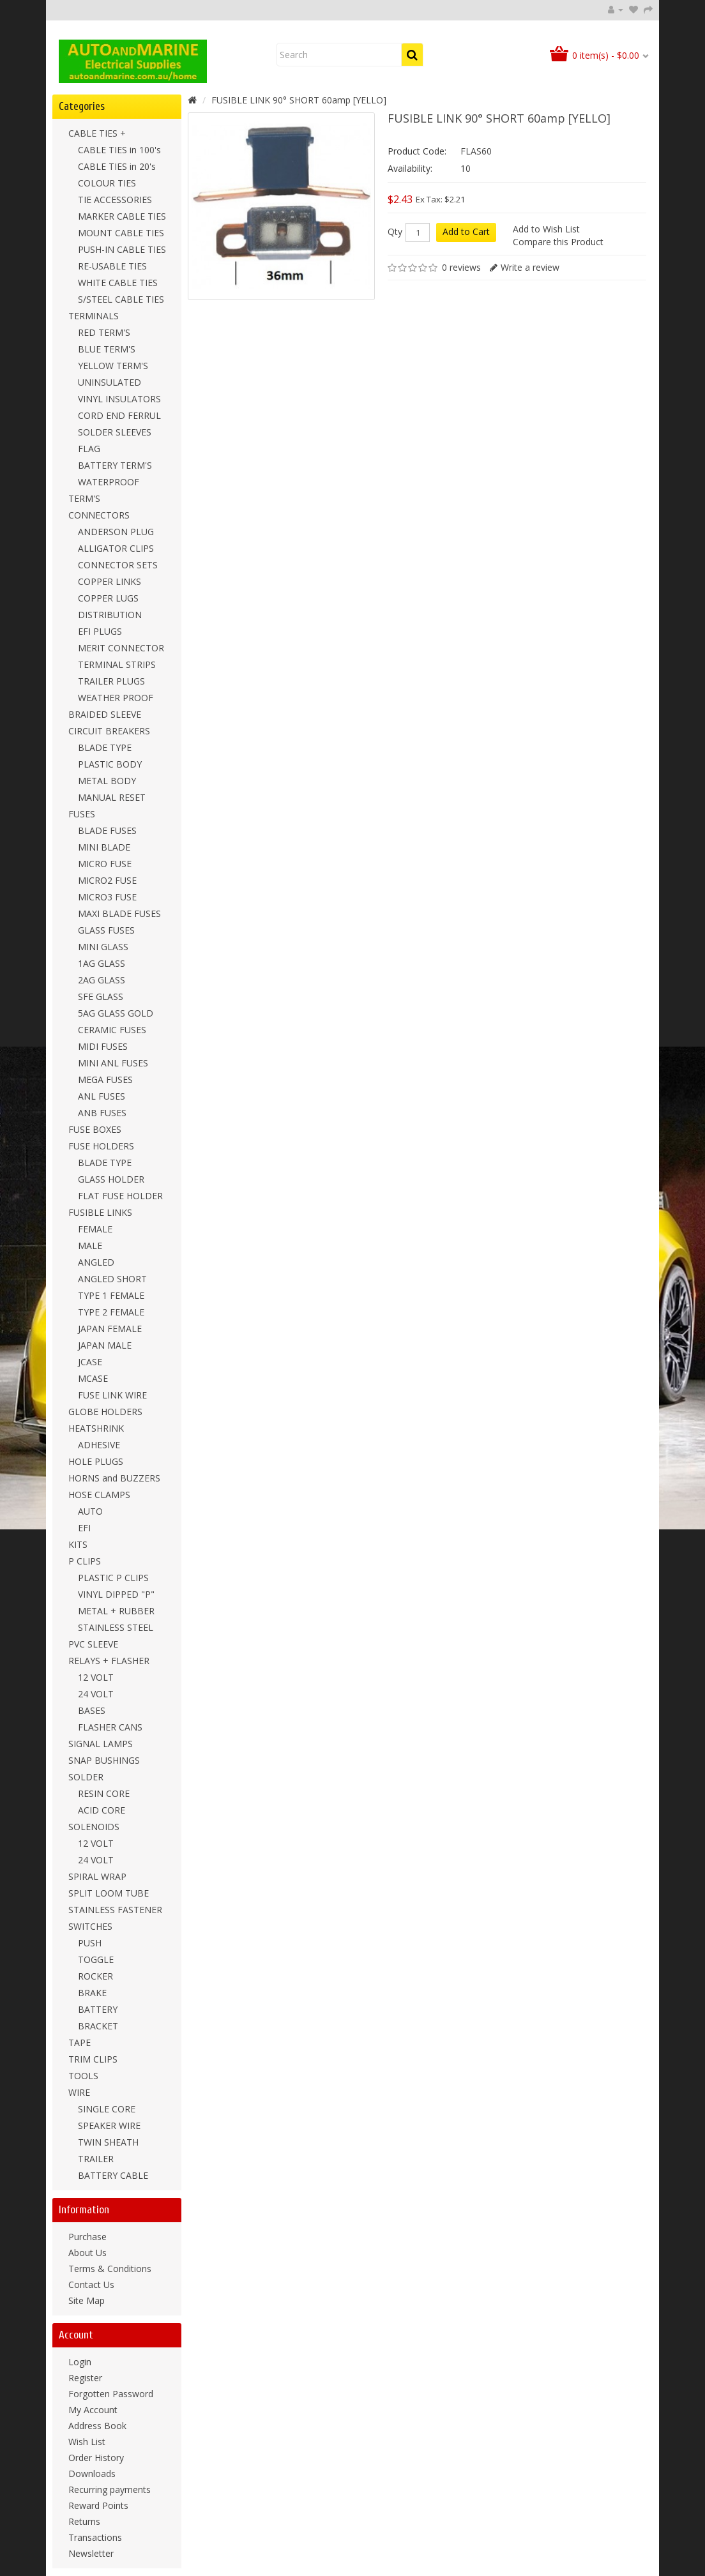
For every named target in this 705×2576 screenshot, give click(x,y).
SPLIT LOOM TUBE (108, 1893)
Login (79, 2362)
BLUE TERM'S (106, 349)
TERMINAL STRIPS (117, 664)
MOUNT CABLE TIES (121, 233)
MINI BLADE (104, 847)
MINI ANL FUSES (113, 1063)
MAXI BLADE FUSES (119, 913)
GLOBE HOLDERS (105, 1411)
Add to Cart (466, 231)
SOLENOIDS (93, 1827)
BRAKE (92, 1993)
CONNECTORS (99, 515)
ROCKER (95, 1976)
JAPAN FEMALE (110, 1328)
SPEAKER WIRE (109, 2125)
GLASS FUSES (106, 930)
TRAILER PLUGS (111, 681)
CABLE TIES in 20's (117, 166)
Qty (395, 232)
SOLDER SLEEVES (114, 432)
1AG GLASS (101, 963)
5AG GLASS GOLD (115, 1013)
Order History (96, 2457)
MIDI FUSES (103, 1046)
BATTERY (98, 2009)
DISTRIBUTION (110, 615)
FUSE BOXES (94, 1129)
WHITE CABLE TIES (118, 283)
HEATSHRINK (96, 1428)
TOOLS (83, 2076)
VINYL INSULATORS (119, 399)
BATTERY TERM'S (115, 465)
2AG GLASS (101, 980)
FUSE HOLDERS (101, 1146)
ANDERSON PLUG (116, 532)
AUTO (90, 1511)
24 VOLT (96, 1694)
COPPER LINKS (109, 581)
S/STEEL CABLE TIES (121, 299)
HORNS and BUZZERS (114, 1478)
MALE (90, 1245)
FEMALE (95, 1229)
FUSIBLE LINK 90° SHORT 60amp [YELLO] (298, 100)
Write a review (530, 267)
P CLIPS (84, 1561)
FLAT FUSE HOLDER (120, 1196)
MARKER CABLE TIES (122, 216)
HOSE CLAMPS (99, 1495)
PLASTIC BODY (110, 764)
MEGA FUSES (105, 1079)
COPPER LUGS (108, 598)
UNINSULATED (109, 382)
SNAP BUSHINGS (104, 1760)
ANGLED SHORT (112, 1279)
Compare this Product (558, 242)
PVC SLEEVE (93, 1644)
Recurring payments (109, 2489)
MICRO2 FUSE (107, 880)
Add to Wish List (546, 229)
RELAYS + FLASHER (108, 1661)
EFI (84, 1528)
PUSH (90, 1943)
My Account (93, 2410)
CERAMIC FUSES (112, 1030)
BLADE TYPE (105, 747)
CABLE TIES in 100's (119, 150)
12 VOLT (96, 1677)
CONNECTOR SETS (118, 565)
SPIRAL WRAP (97, 1876)
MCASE (93, 1378)
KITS (77, 1544)
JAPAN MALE (105, 1345)
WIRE (79, 2092)
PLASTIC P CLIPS (113, 1578)
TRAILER (96, 2159)
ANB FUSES (102, 1113)
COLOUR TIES (107, 183)
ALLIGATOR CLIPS (116, 548)
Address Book (97, 2426)
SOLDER (85, 1777)
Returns (84, 2521)
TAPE (79, 2042)
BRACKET (98, 2026)
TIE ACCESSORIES (115, 199)
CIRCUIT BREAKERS (109, 731)
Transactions (95, 2537)
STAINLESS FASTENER (115, 1910)
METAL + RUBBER (116, 1611)
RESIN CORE (104, 1793)
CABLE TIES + (97, 133)
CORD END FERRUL (119, 415)
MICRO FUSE (105, 864)
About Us (87, 2252)
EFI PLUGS (100, 631)
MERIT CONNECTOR (121, 648)
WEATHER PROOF (115, 698)
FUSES (81, 814)
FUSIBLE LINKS (100, 1212)
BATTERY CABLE (113, 2175)
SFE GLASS (100, 996)
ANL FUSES (101, 1096)
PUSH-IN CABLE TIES (122, 249)
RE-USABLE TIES (112, 266)
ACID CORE (101, 1810)
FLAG (89, 449)
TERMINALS (93, 316)
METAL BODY (107, 781)
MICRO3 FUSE (107, 897)
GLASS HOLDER (111, 1179)
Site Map (86, 2300)
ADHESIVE (99, 1445)
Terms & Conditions (109, 2268)
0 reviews (461, 267)
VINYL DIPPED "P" (116, 1594)
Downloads (92, 2473)
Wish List (86, 2442)
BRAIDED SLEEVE (104, 714)
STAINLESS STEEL (115, 1627)
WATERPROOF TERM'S (103, 490)
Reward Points (98, 2505)
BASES (91, 1710)
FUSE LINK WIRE (112, 1395)
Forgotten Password (110, 2394)
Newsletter (91, 2553)
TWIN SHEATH (108, 2142)
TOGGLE (96, 1959)
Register (85, 2378)
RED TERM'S (104, 332)
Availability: (410, 168)
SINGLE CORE (106, 2109)
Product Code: (417, 151)
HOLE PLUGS (95, 1461)
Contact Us (91, 2284)
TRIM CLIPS (93, 2059)
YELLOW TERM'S (113, 366)
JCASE (90, 1362)
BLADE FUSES (107, 830)
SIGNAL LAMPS (100, 1744)
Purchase (87, 2237)
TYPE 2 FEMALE (111, 1312)
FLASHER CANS (110, 1727)
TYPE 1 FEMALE (111, 1295)
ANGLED (96, 1262)
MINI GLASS (103, 947)
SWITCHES (90, 1926)
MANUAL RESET (112, 797)
